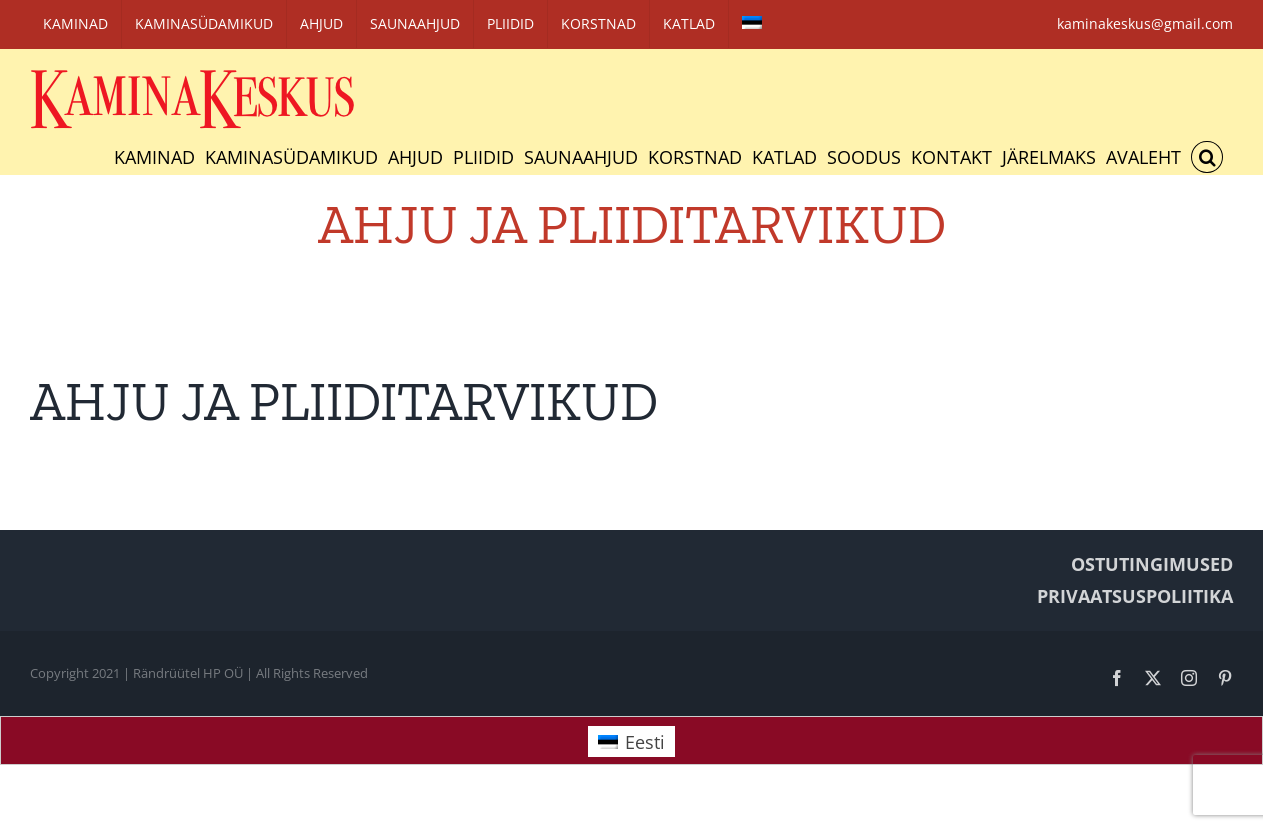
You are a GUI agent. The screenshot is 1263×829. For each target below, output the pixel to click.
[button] (1207, 157)
